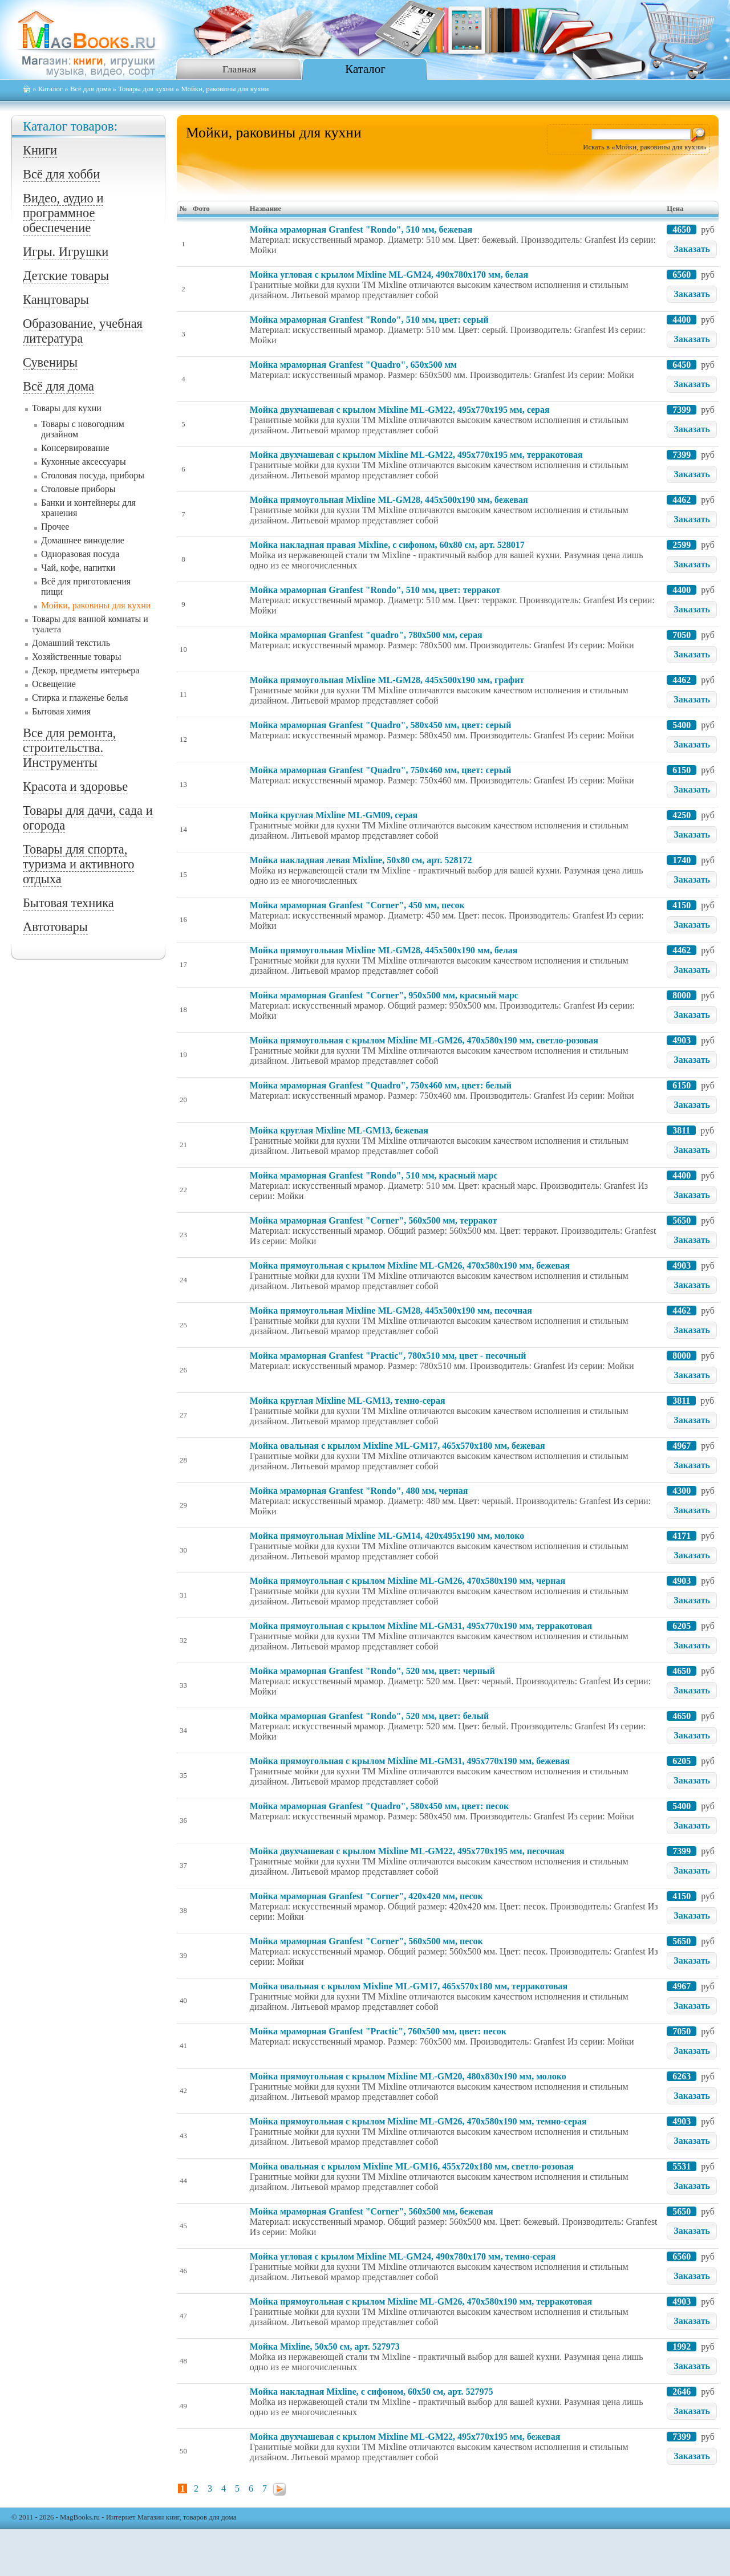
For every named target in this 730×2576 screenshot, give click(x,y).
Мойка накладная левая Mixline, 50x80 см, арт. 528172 (361, 860)
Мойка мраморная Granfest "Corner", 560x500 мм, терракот (373, 1220)
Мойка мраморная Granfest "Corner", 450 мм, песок (357, 905)
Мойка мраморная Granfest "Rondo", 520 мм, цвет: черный (372, 1671)
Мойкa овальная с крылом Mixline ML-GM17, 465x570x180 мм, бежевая (397, 1445)
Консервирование (75, 448)
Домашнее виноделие (82, 540)
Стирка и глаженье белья (80, 697)
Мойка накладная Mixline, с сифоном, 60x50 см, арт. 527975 (371, 2391)
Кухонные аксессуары (83, 461)
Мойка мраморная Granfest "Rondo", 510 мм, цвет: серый (369, 319)
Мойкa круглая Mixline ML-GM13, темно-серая (347, 1400)
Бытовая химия (61, 711)
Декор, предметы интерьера (85, 670)
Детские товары (66, 276)
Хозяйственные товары (76, 656)
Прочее (55, 526)
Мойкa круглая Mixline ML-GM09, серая (333, 815)
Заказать (692, 249)
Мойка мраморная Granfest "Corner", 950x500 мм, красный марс (384, 995)
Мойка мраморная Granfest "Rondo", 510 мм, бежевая (361, 229)
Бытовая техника (68, 903)
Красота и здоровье (75, 786)
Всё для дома (90, 89)
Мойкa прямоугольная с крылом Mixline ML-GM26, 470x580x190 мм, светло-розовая (424, 1040)
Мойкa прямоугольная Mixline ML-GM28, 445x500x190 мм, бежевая (389, 500)
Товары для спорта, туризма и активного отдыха (78, 864)
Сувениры (50, 362)
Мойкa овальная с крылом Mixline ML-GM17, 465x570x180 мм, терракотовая (408, 1986)
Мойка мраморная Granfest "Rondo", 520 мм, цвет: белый (369, 1716)
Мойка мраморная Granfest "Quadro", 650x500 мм (353, 364)
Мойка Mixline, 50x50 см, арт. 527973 (325, 2346)
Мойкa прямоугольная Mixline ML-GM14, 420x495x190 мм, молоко (387, 1536)
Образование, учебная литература (83, 331)
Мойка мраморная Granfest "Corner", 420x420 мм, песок (366, 1896)
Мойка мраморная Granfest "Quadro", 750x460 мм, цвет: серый (381, 770)
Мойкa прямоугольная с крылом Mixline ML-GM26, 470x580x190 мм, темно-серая (418, 2121)
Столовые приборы (78, 489)
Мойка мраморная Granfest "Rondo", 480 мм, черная (359, 1491)
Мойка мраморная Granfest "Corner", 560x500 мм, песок (366, 1941)
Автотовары (55, 927)
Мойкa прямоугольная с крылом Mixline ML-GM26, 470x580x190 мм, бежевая (410, 1265)
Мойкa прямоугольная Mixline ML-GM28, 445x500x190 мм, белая (384, 950)
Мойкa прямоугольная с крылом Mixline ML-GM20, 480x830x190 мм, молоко (408, 2076)
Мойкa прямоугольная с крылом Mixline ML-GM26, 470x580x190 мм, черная (407, 1581)
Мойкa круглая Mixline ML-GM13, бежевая (339, 1130)
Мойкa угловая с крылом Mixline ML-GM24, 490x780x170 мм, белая (389, 274)
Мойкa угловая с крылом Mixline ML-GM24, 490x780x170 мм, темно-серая (402, 2256)
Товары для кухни (146, 89)
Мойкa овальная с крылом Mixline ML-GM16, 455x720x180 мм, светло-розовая (412, 2166)
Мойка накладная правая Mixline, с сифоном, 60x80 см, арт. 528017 (387, 545)
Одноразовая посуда (80, 554)
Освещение (54, 684)
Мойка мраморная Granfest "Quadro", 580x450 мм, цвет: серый (381, 725)
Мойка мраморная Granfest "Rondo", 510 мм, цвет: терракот (375, 590)
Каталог (365, 68)
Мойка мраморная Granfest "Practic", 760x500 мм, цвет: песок (378, 2031)
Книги (40, 150)
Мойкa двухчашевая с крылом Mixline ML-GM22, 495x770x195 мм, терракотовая (416, 455)
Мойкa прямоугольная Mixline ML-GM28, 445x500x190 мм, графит (387, 680)
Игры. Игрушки (65, 252)
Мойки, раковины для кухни (96, 605)
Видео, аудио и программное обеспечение (63, 213)
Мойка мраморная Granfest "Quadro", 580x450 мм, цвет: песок (379, 1806)
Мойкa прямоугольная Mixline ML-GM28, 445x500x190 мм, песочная (391, 1310)
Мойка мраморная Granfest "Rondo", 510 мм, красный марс (374, 1175)
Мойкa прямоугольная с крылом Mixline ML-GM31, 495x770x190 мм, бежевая (410, 1761)
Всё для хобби (61, 174)
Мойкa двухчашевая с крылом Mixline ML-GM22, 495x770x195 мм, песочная (407, 1851)
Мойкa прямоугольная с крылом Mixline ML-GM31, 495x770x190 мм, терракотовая (421, 1626)
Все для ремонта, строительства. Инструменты (69, 748)
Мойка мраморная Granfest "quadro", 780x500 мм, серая (366, 635)
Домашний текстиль (71, 643)
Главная (239, 69)
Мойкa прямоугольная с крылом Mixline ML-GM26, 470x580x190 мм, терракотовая (421, 2301)
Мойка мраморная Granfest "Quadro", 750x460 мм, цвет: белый (381, 1085)
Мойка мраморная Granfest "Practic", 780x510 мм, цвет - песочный (388, 1355)
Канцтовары (56, 299)
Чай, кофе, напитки (78, 567)
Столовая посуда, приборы (92, 475)
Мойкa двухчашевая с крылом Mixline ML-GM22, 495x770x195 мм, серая (400, 410)
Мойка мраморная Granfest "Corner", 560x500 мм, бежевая (371, 2211)
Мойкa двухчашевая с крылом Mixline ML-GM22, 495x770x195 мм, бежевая (405, 2436)
